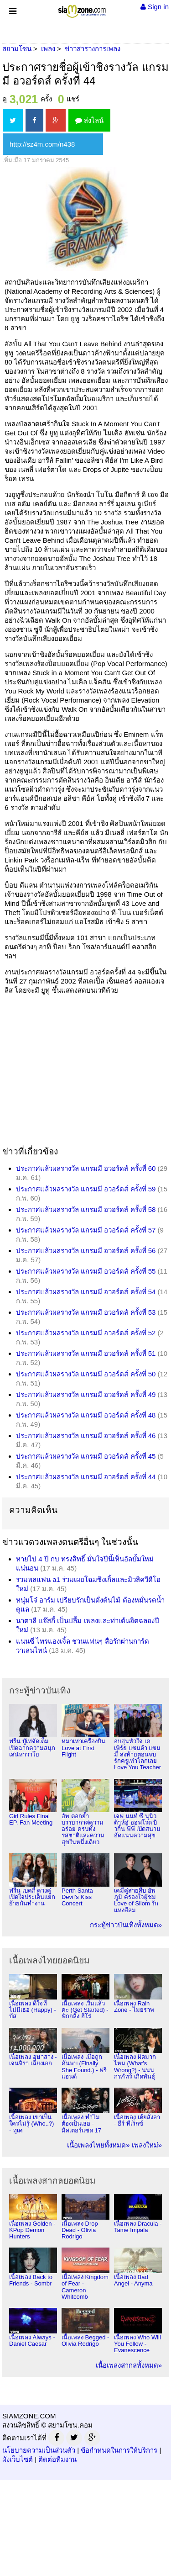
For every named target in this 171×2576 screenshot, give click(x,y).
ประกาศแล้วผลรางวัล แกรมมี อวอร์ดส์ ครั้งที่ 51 (85, 1353)
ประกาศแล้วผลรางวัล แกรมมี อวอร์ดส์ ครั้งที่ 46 (85, 1435)
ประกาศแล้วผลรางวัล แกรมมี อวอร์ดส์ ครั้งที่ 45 (85, 1456)
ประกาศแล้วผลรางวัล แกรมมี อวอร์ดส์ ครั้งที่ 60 (85, 1168)
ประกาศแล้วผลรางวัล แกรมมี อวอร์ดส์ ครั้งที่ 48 (85, 1415)
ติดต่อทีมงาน (57, 2459)
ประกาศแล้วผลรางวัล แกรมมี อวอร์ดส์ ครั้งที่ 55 (85, 1271)
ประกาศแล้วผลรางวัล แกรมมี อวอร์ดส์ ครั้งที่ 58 (85, 1209)
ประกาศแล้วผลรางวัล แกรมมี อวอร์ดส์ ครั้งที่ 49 (85, 1394)
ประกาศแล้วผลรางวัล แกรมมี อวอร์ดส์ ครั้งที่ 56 (85, 1250)
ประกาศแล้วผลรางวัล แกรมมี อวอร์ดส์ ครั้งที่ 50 (85, 1374)
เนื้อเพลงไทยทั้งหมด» (98, 2145)
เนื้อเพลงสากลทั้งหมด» (129, 2365)
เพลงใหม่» (147, 2145)
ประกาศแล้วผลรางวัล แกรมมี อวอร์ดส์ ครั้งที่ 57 (85, 1230)
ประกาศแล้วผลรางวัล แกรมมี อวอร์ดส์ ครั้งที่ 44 (85, 1477)
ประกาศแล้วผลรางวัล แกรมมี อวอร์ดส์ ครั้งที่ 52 (85, 1333)
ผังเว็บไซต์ (17, 2459)
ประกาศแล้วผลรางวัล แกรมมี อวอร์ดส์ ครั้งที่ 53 (85, 1312)
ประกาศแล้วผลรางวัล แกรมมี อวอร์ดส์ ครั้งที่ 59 (85, 1189)
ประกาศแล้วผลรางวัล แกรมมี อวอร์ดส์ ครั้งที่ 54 (85, 1292)
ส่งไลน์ (89, 120)
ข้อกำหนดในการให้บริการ (119, 2450)
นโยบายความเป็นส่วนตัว (38, 2450)
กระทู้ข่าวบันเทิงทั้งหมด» (126, 1925)
